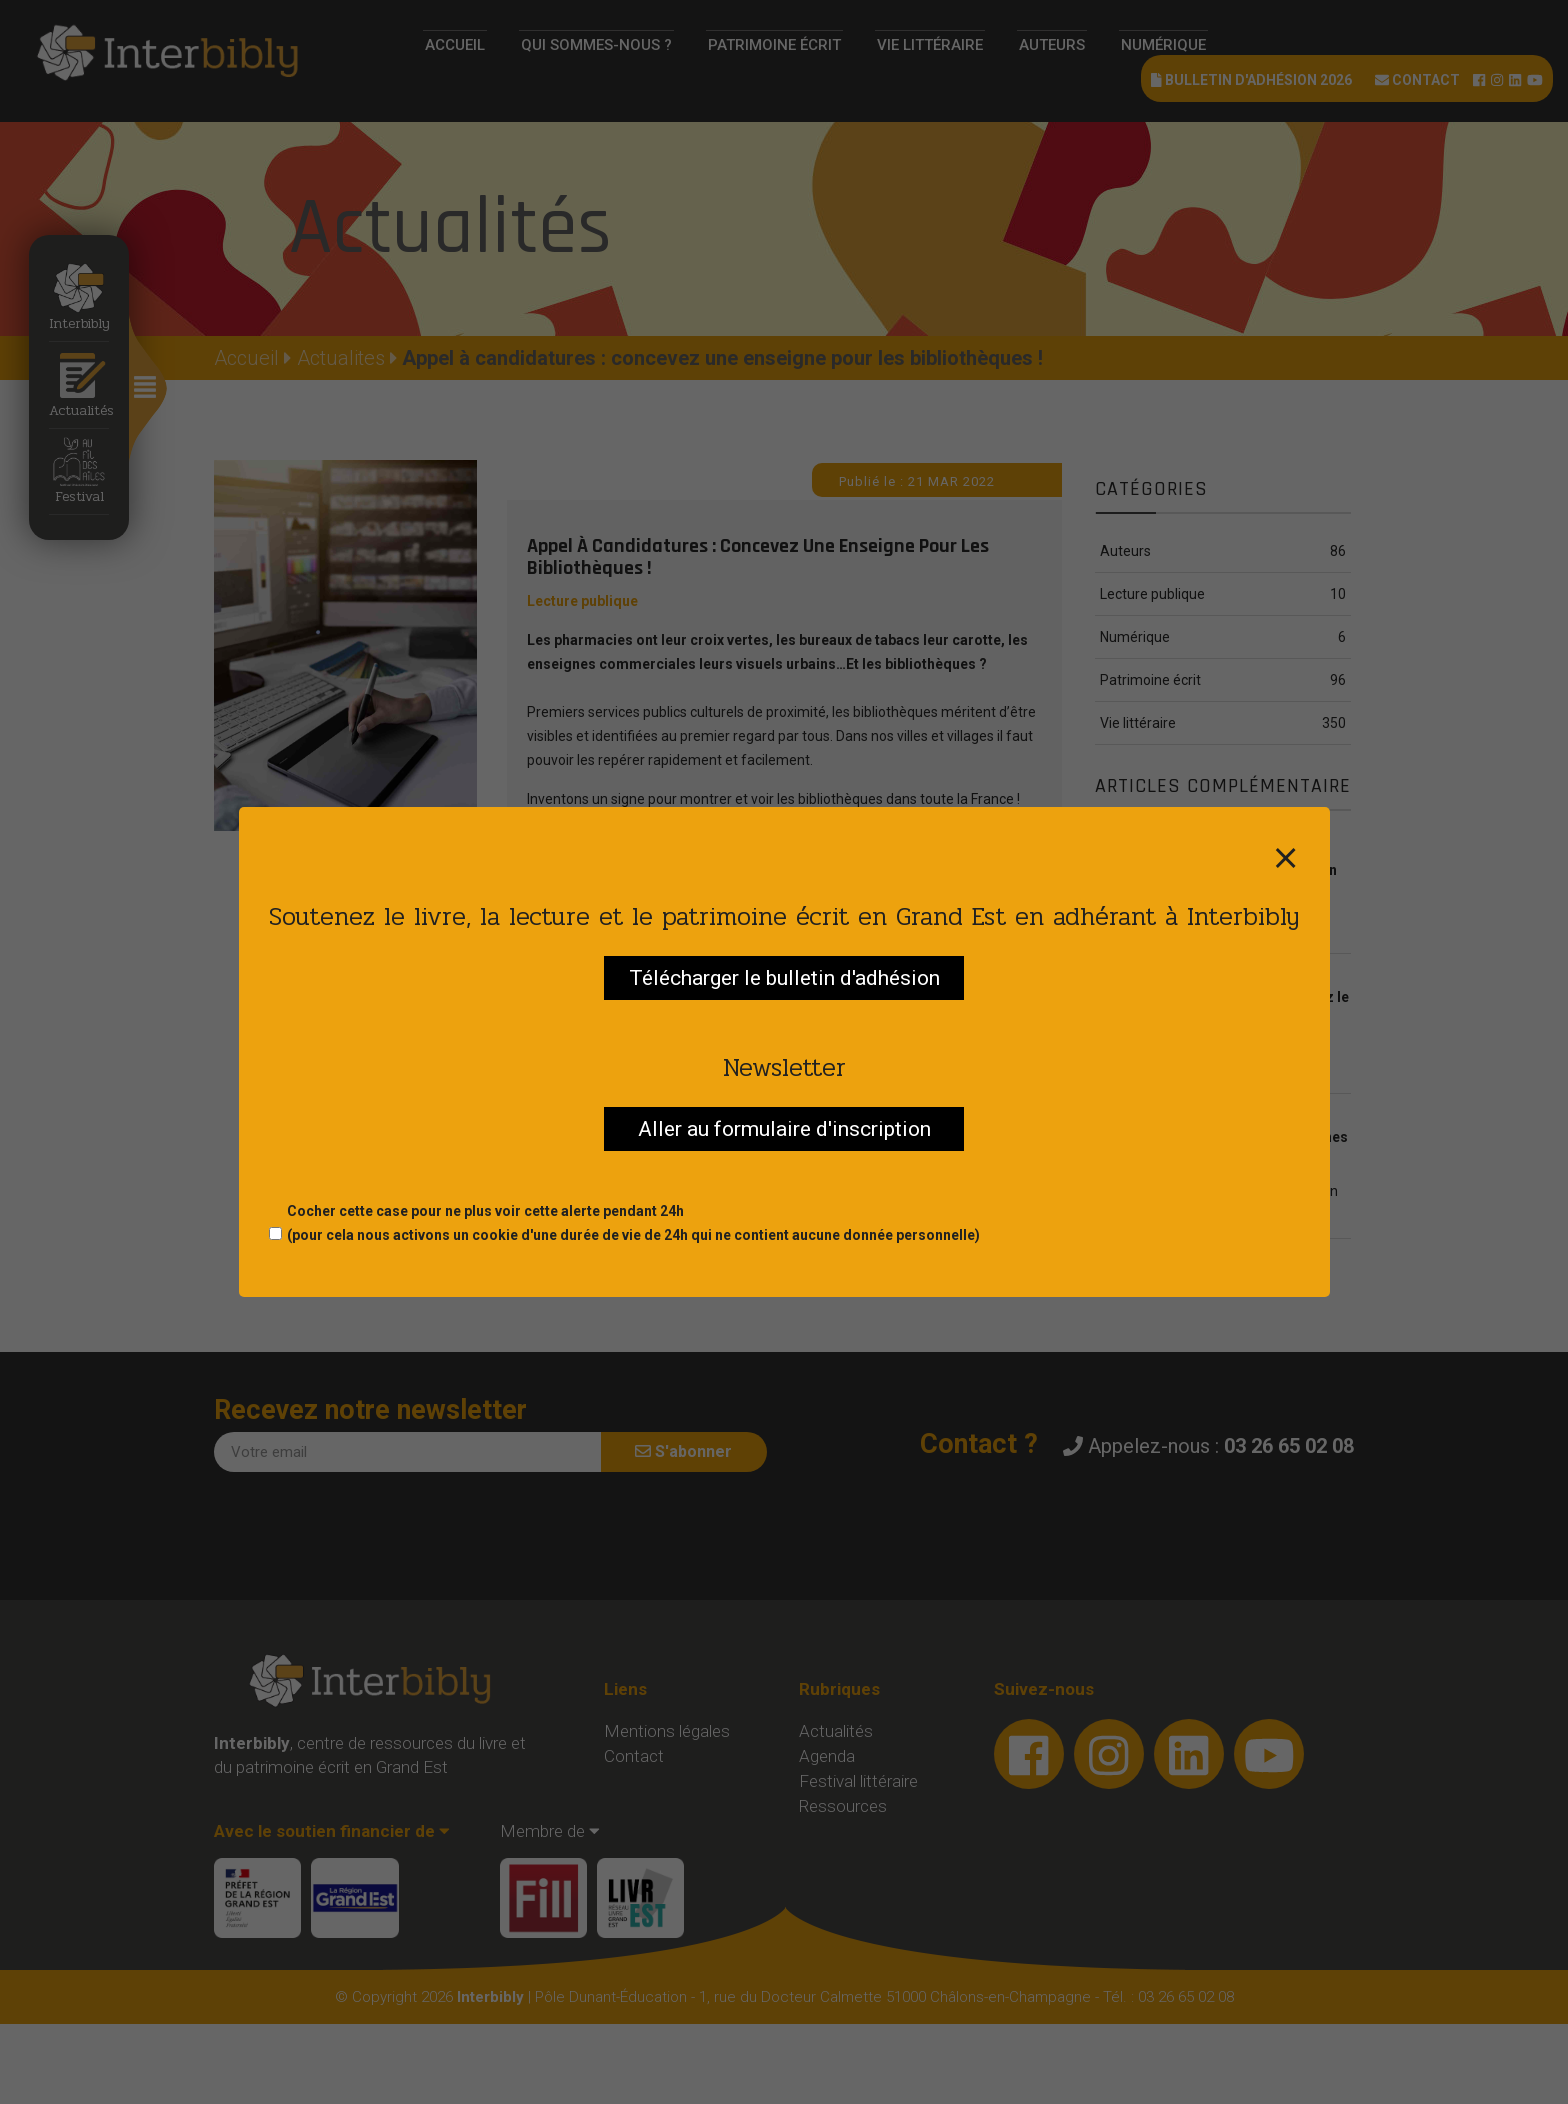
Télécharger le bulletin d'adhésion (784, 978)
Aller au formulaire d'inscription (784, 1129)
